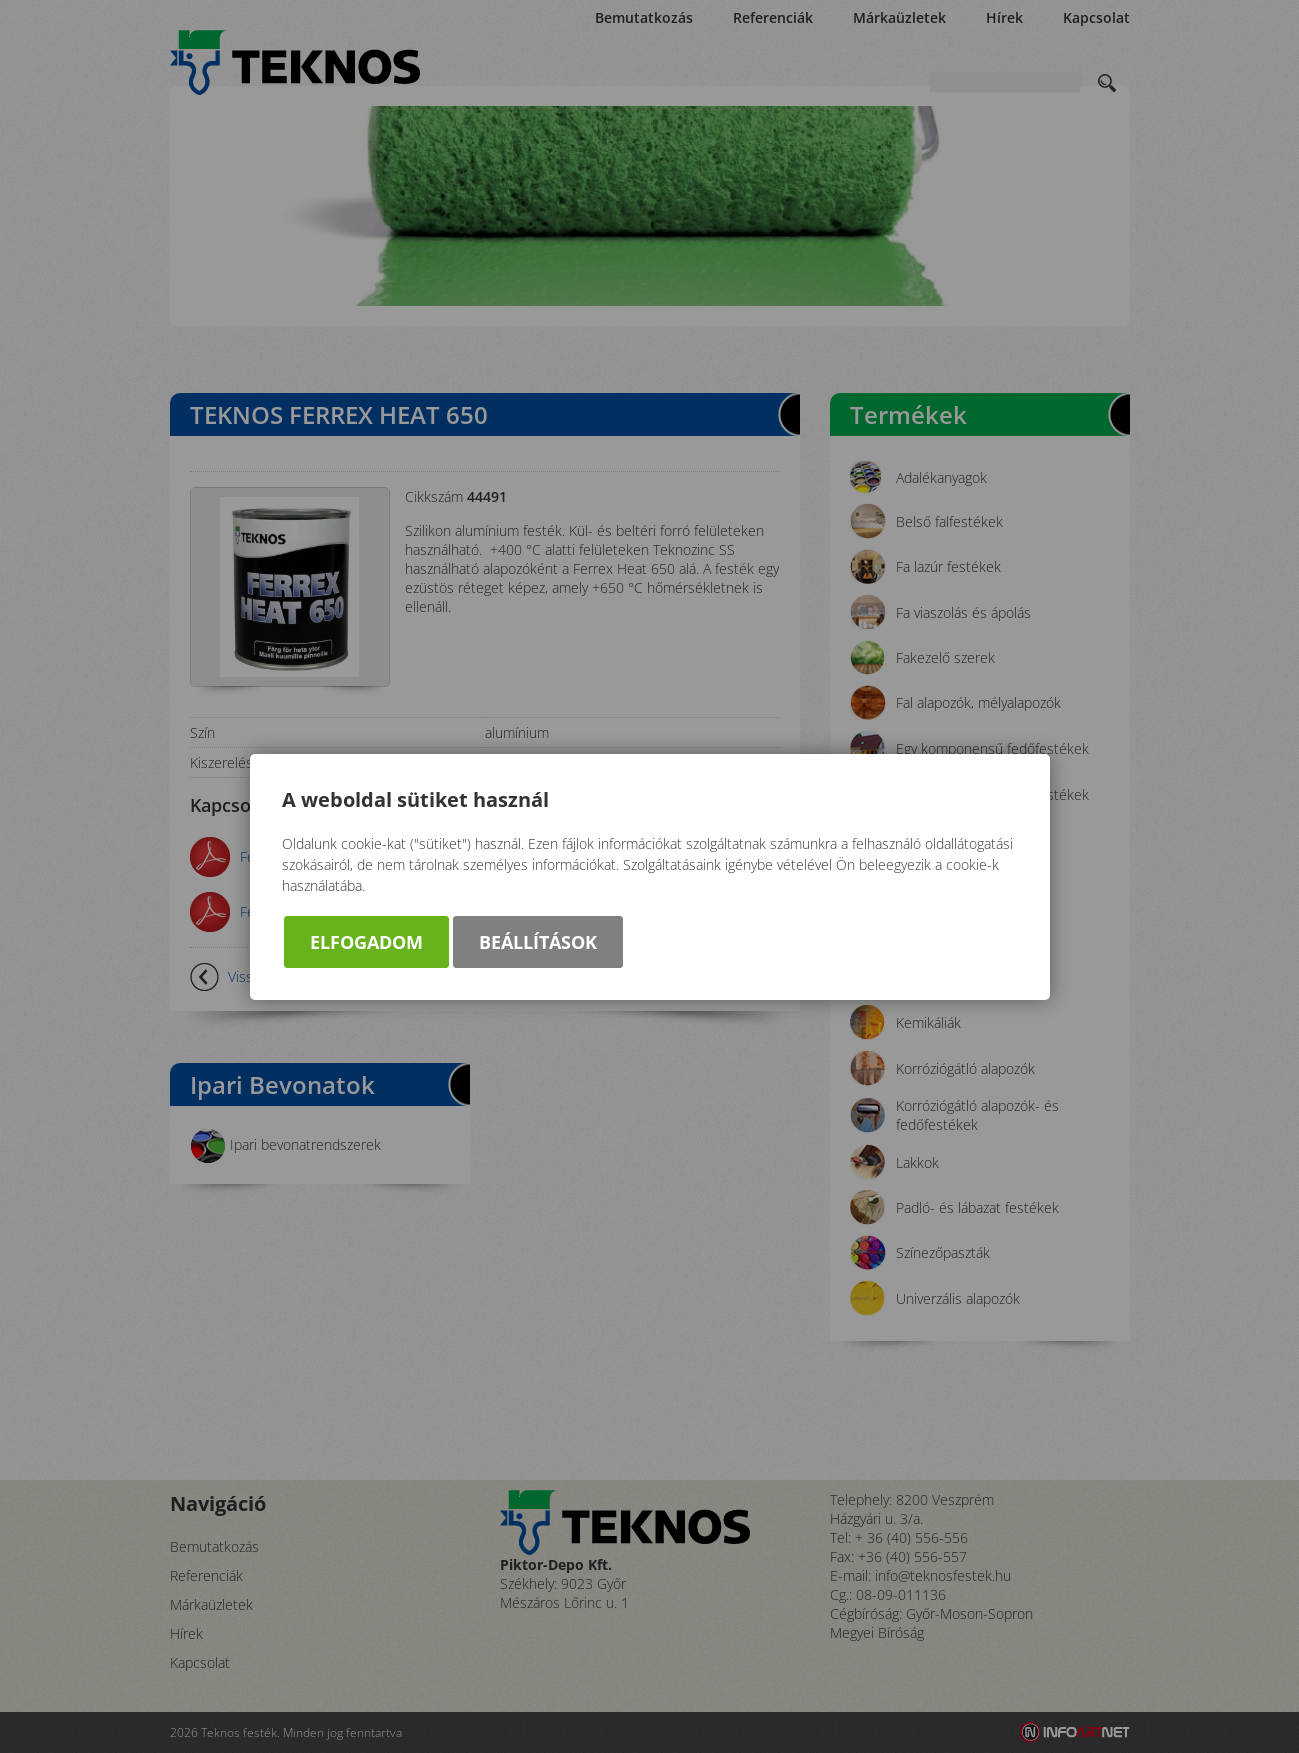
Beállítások (538, 942)
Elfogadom (366, 942)
